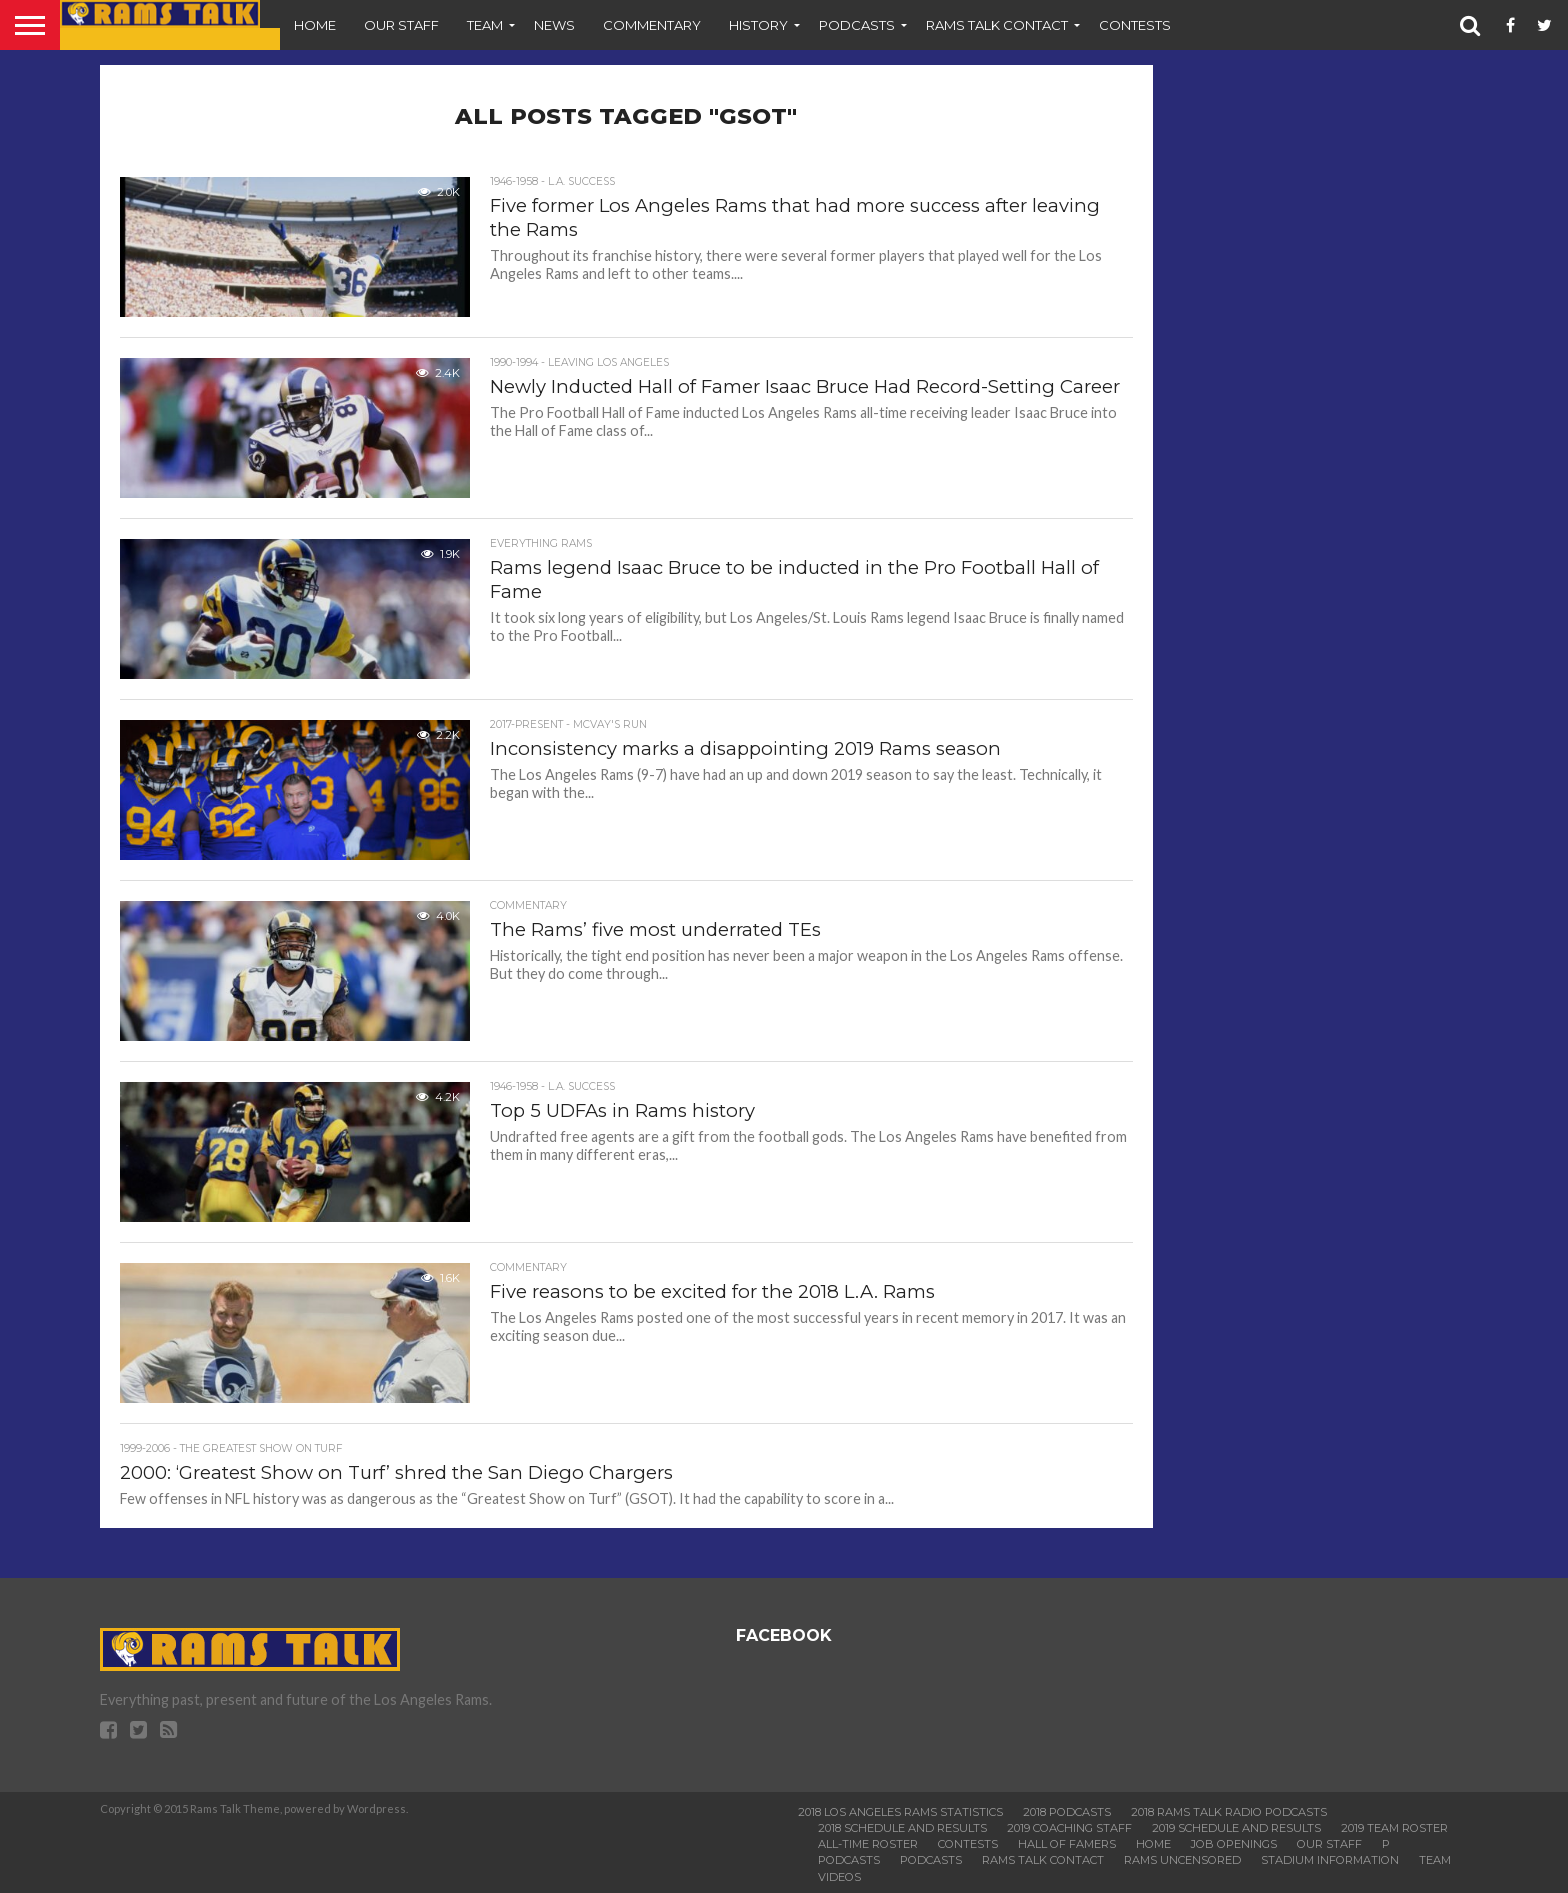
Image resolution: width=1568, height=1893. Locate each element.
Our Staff (401, 25)
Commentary (652, 25)
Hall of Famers (1067, 1844)
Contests (1135, 25)
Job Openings (1234, 1844)
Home (315, 25)
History (758, 25)
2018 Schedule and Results (902, 1828)
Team (485, 25)
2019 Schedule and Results (1236, 1828)
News (554, 25)
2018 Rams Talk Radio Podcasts (1229, 1812)
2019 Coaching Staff (1069, 1828)
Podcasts (857, 25)
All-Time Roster (868, 1844)
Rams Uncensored (1182, 1860)
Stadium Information (1330, 1860)
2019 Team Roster (1394, 1828)
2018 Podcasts (1067, 1812)
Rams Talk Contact (997, 25)
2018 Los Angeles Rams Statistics (900, 1812)
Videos (839, 1877)
